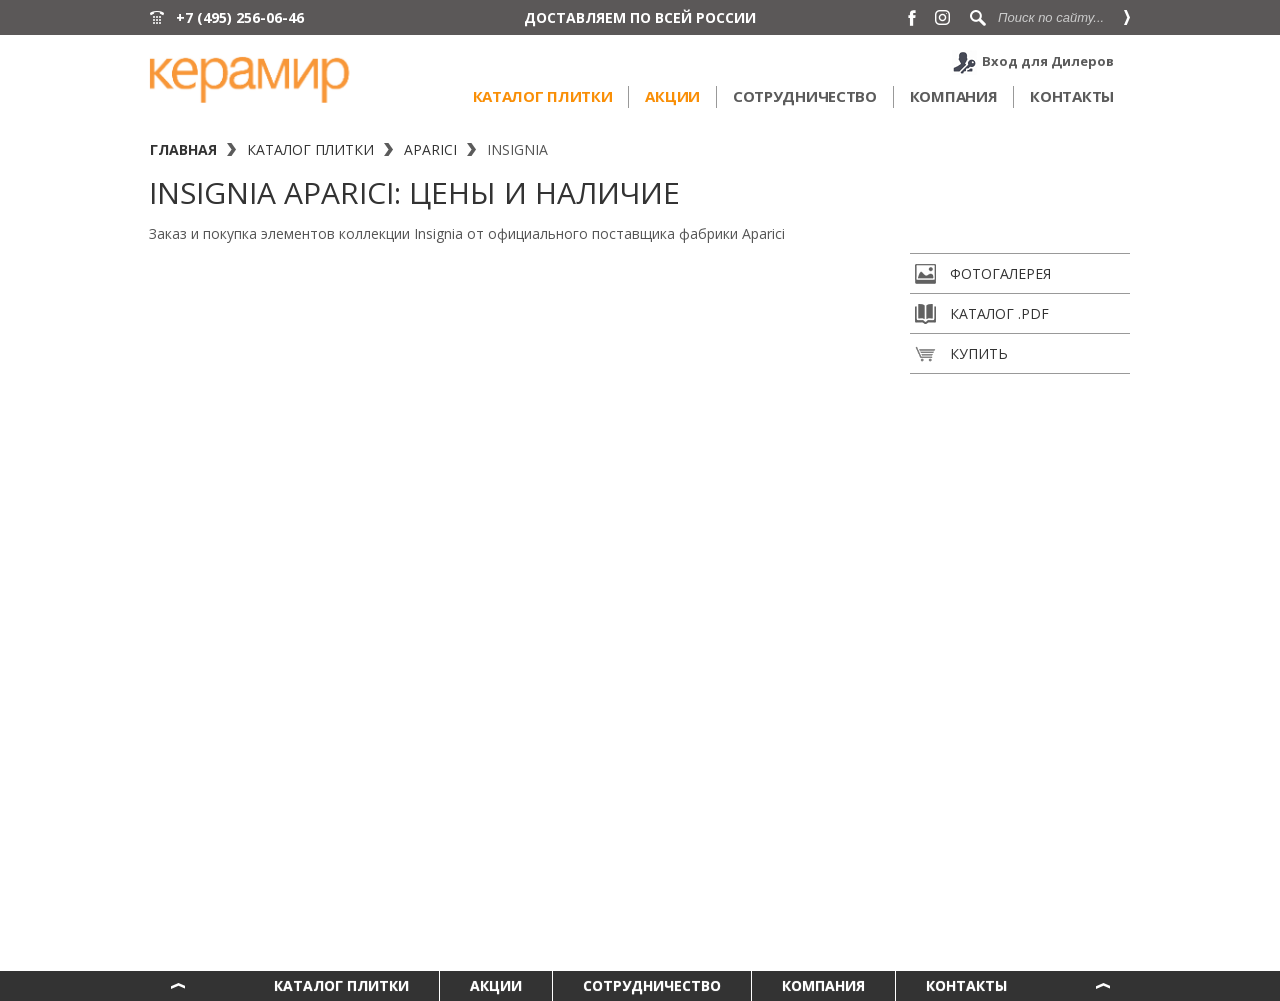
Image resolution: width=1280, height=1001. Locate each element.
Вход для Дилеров (1048, 61)
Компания (954, 96)
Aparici (430, 149)
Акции (672, 96)
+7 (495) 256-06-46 (240, 17)
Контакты (1072, 96)
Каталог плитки (543, 96)
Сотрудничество (805, 96)
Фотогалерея (983, 274)
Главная (183, 149)
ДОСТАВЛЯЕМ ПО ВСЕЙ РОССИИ (640, 17)
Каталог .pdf (982, 314)
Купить (961, 354)
